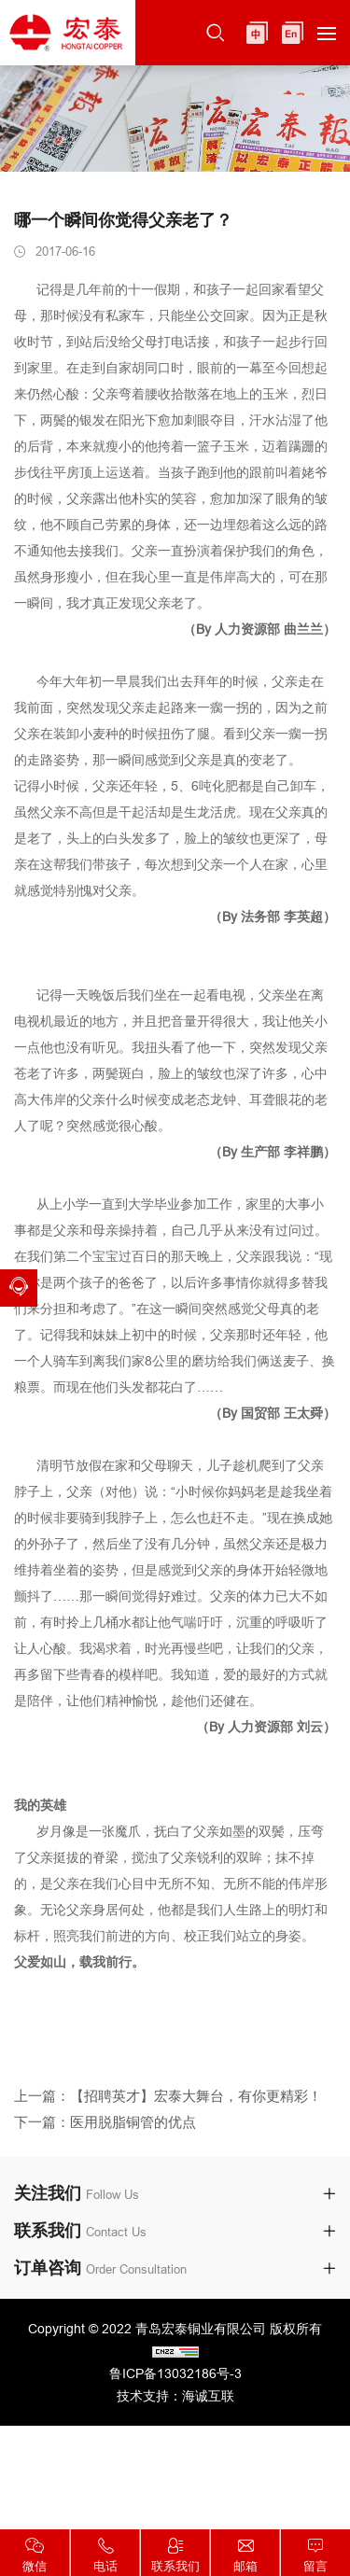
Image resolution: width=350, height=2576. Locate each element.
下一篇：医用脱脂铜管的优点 (105, 2133)
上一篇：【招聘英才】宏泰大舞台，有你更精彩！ (168, 2107)
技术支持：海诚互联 (175, 2396)
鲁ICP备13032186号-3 (175, 2373)
